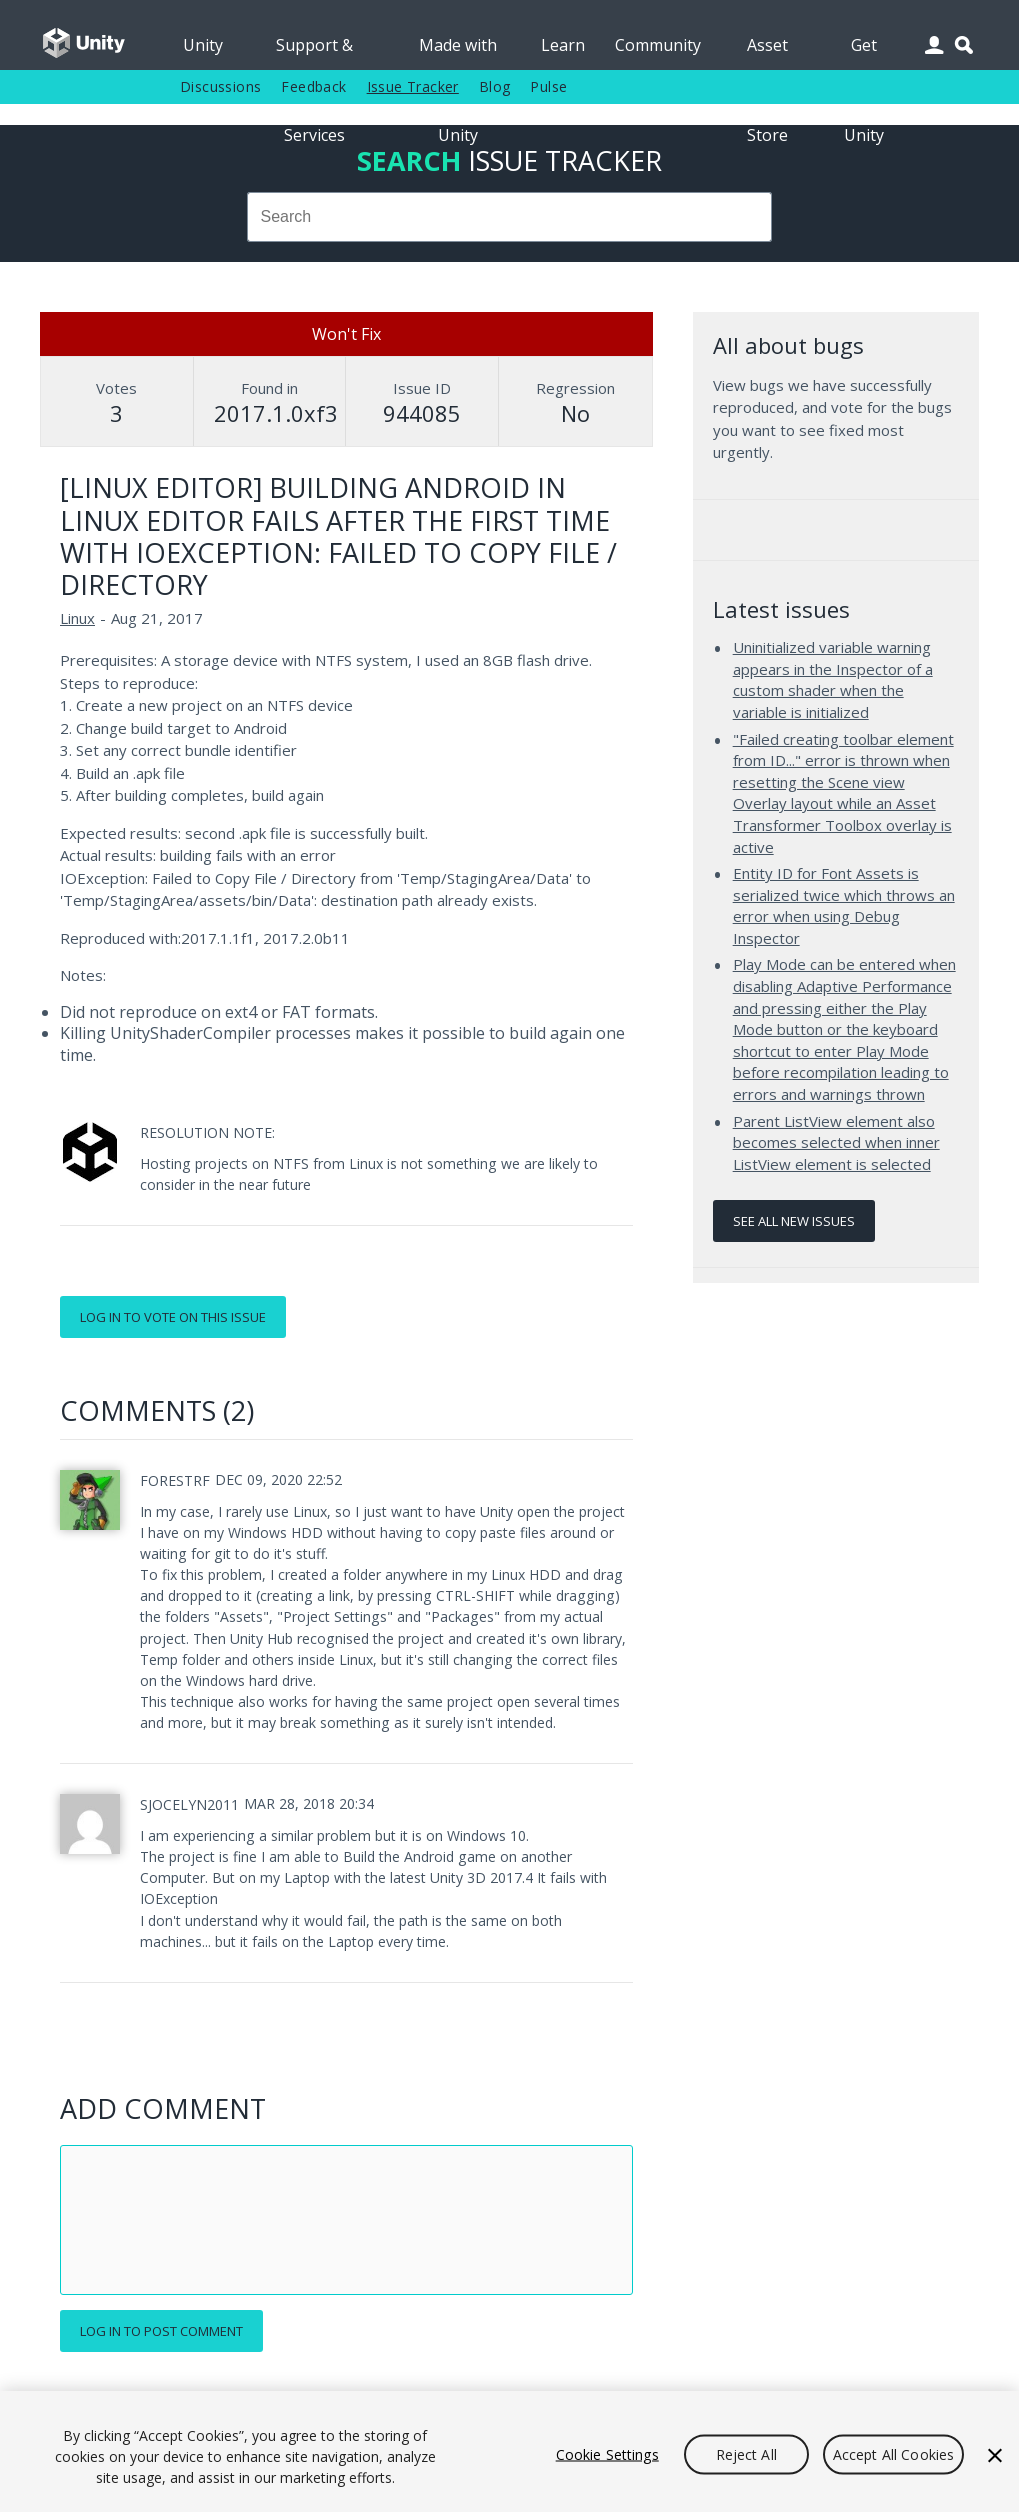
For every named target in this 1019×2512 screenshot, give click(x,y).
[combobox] (510, 217)
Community (658, 45)
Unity (203, 45)
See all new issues (794, 1221)
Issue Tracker (413, 86)
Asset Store (767, 52)
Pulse (548, 86)
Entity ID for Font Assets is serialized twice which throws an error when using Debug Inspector (844, 905)
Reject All (746, 2453)
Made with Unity (458, 52)
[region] (509, 2451)
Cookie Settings (607, 2453)
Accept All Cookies (894, 2453)
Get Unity (864, 52)
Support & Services (314, 52)
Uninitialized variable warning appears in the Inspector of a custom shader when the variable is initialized (833, 679)
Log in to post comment (161, 2331)
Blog (495, 86)
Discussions (220, 86)
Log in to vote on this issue (173, 1317)
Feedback (313, 86)
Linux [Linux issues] (77, 618)
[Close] (995, 2455)
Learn (563, 45)
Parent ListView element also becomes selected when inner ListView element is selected (836, 1142)
